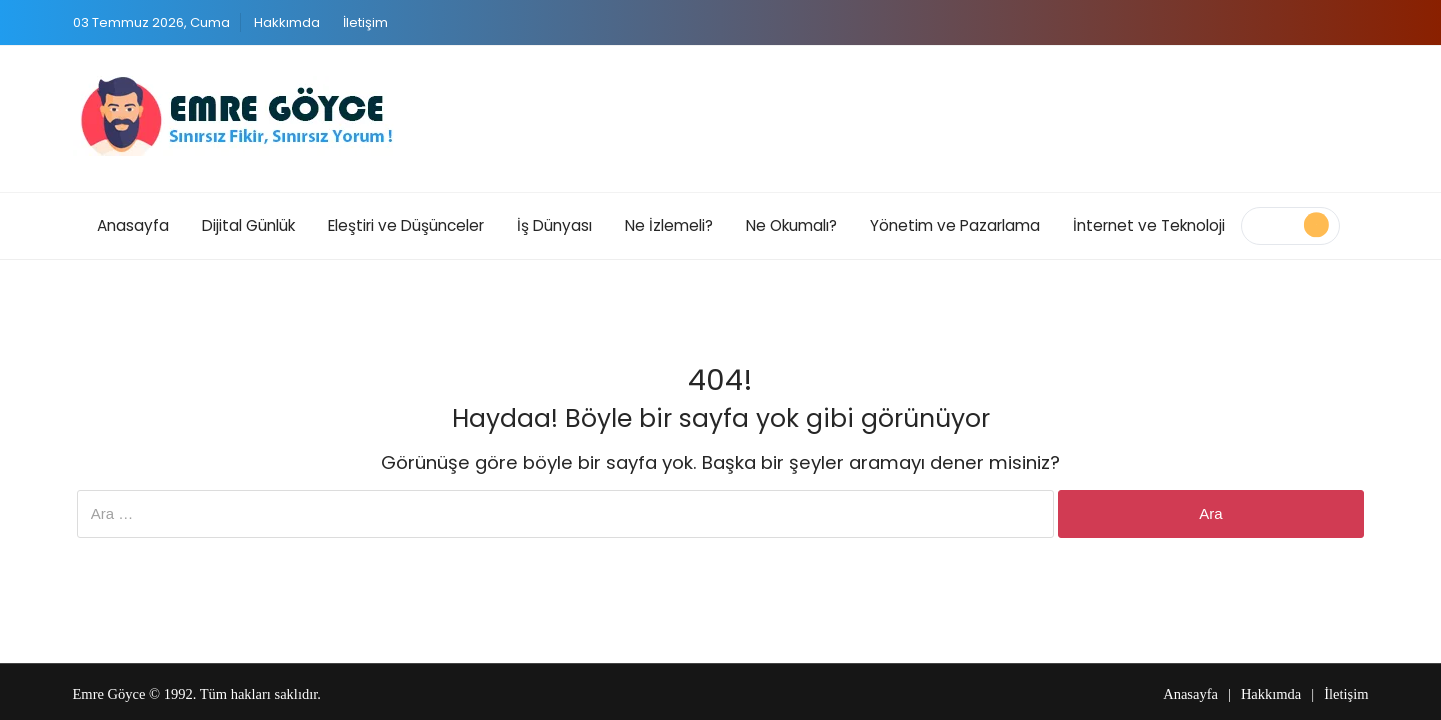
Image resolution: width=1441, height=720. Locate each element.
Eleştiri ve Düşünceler (406, 225)
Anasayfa (133, 225)
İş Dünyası (554, 225)
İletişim (365, 22)
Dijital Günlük (248, 225)
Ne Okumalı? (791, 225)
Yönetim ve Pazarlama (955, 225)
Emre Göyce (109, 694)
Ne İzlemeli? (669, 225)
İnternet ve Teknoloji (1149, 225)
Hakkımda (287, 22)
